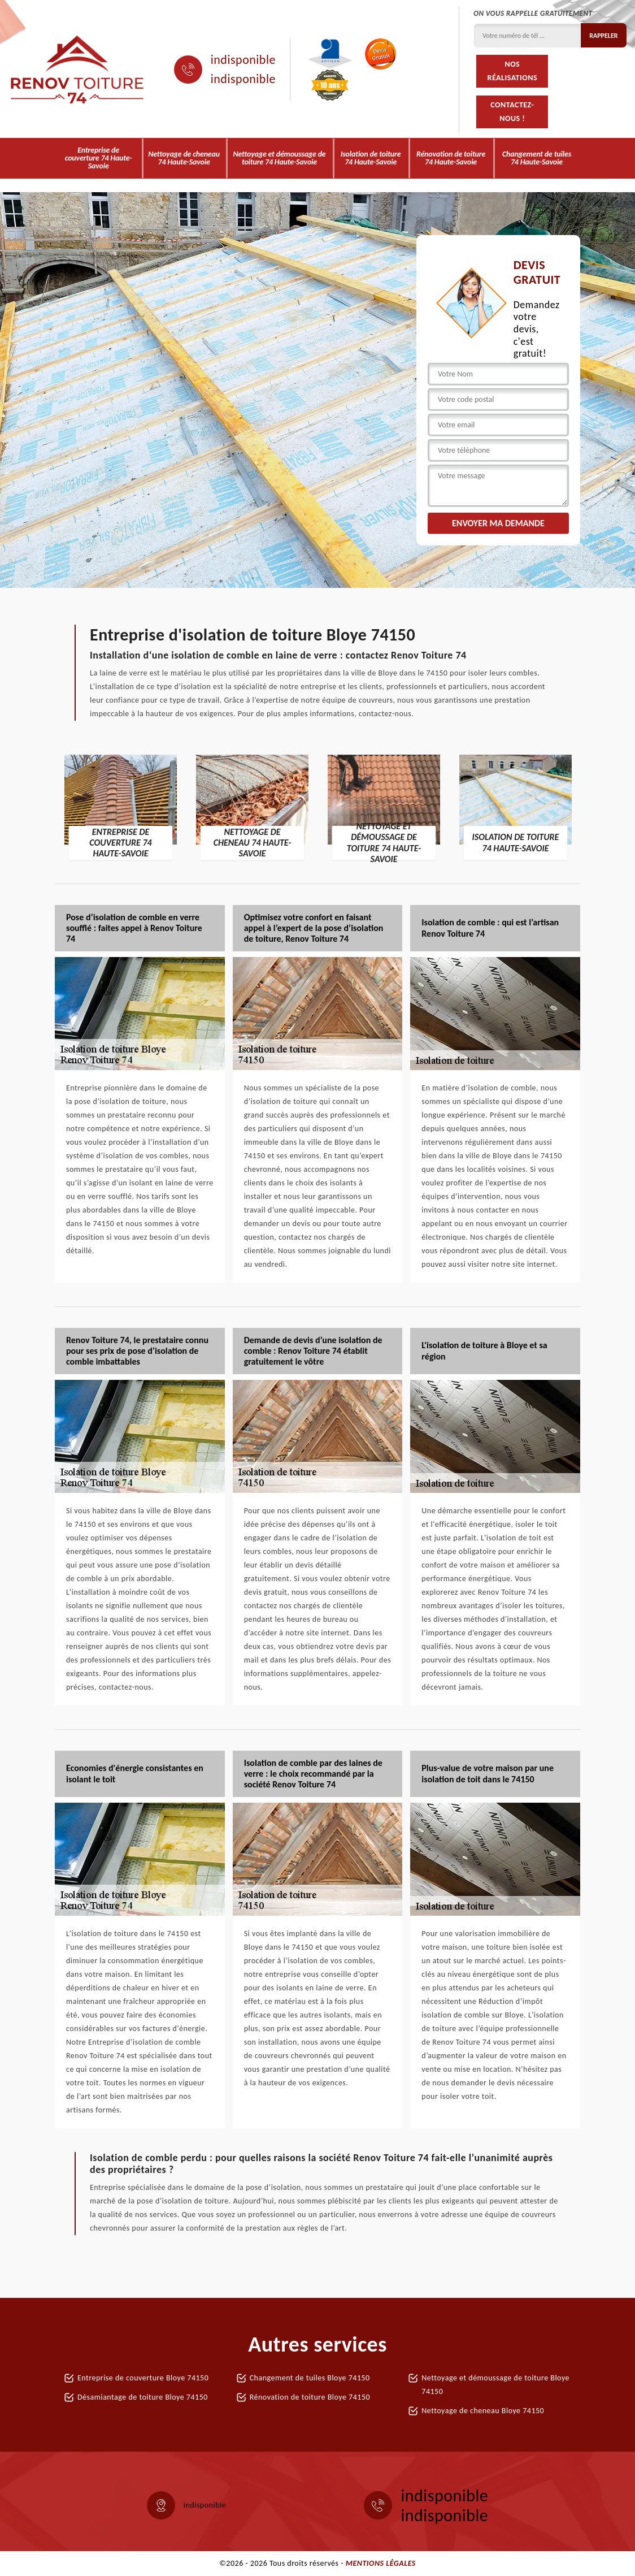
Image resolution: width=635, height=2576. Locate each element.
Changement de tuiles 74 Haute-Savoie (536, 158)
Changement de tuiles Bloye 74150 (310, 2378)
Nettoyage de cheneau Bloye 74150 (482, 2410)
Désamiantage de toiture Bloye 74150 (142, 2397)
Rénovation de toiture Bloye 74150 (310, 2397)
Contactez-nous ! (512, 111)
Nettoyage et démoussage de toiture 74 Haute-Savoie (279, 158)
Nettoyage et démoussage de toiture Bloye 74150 (495, 2384)
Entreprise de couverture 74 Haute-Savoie (98, 158)
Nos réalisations (512, 71)
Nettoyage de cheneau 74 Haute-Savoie (184, 158)
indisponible (243, 60)
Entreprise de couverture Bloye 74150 (142, 2378)
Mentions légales (381, 2563)
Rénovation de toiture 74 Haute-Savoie (450, 158)
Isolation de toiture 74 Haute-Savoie (371, 158)
